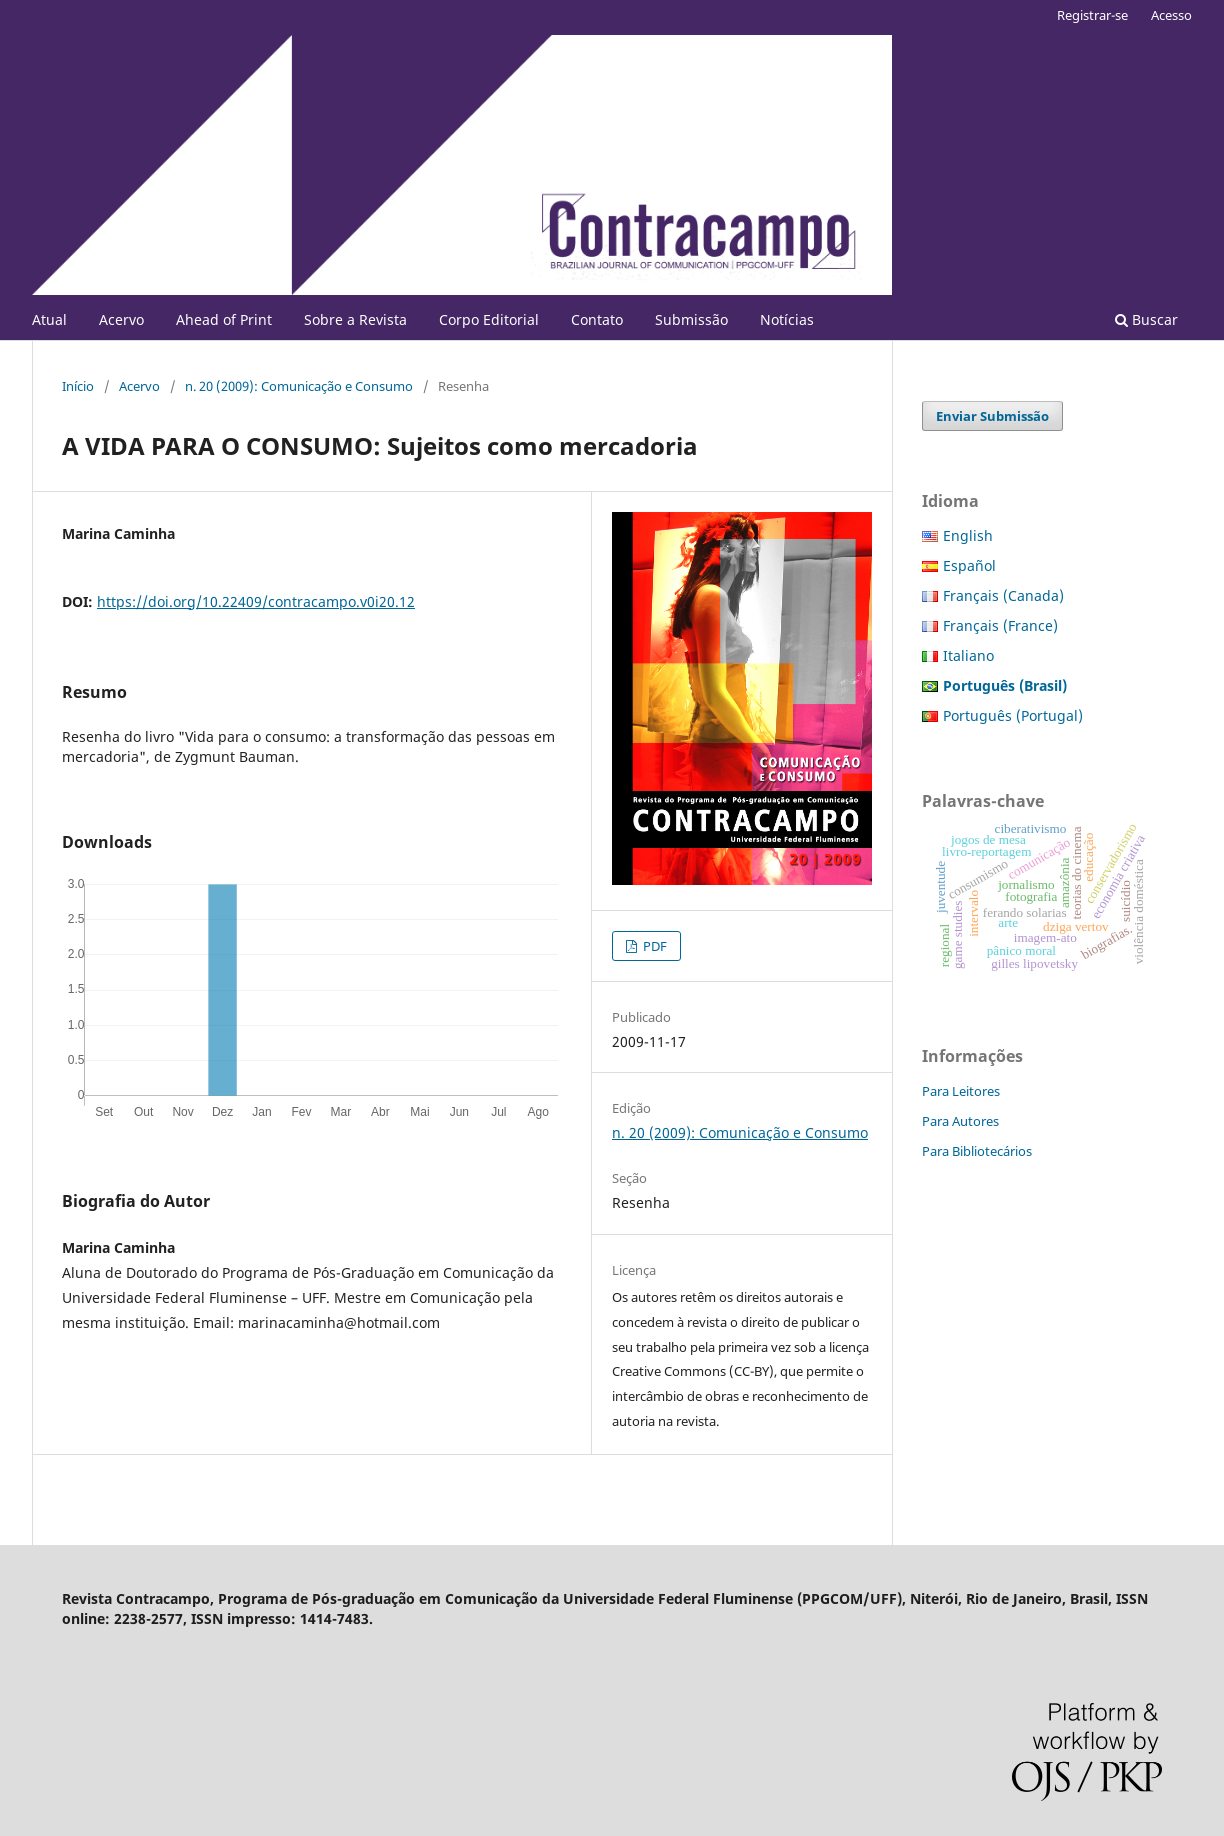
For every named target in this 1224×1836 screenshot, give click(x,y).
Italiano (968, 655)
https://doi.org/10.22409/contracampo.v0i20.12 (256, 601)
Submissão (691, 319)
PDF (653, 946)
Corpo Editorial (489, 319)
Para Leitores (961, 1091)
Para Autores (960, 1121)
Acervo (121, 319)
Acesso (1171, 15)
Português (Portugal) (1013, 715)
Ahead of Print (224, 319)
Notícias (787, 319)
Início (78, 386)
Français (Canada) (1003, 595)
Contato (597, 319)
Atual (49, 319)
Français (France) (1000, 625)
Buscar (1146, 319)
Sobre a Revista (355, 319)
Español (969, 565)
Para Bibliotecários (977, 1151)
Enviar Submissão (992, 416)
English (968, 535)
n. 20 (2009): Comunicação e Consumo (299, 386)
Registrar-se (1092, 15)
